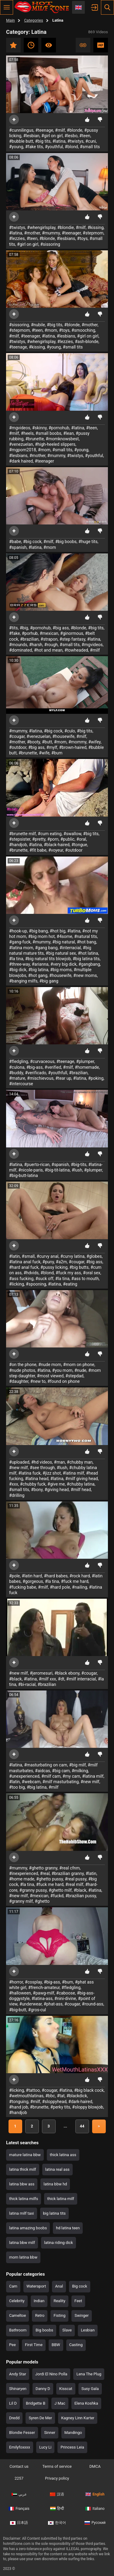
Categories (33, 20)
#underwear (30, 2004)
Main (10, 20)
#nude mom (49, 1364)
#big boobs (66, 541)
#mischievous (40, 1078)
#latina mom (21, 947)
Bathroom (17, 2330)
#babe (15, 541)
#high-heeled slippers (55, 444)
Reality (59, 2301)
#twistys (75, 141)
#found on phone (63, 1381)
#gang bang (46, 947)
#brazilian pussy (80, 1895)
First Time (34, 2344)
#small (28, 1256)
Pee (12, 2344)
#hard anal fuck (24, 1267)
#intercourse (21, 1083)
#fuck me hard (74, 1581)
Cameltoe (17, 2315)
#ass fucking (21, 1278)
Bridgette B (35, 2403)
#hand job (18, 2107)
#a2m (61, 1261)
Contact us (19, 2466)
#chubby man (80, 1462)
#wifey (94, 741)
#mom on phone (79, 1364)
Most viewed (48, 45)
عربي (19, 2494)
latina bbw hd (55, 2184)
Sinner (49, 2432)
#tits (13, 627)
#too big (17, 1787)
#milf (60, 130)
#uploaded (19, 1462)
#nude (80, 1370)
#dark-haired (80, 2101)
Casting (76, 2344)
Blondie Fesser (22, 2432)
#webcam (31, 1781)
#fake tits (34, 146)
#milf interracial (81, 1678)
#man (59, 1462)
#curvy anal (47, 1256)
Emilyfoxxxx (19, 2447)
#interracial (70, 947)
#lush (77, 1170)
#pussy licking (53, 1267)
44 (82, 2126)
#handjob (18, 844)
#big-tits (78, 1164)
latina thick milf (22, 2169)
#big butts (78, 1267)
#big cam (61, 1770)
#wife (44, 752)
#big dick (17, 969)
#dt (61, 1678)
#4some (64, 936)
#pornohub (59, 427)
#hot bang (86, 941)
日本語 (19, 2523)
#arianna (40, 964)
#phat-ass (52, 2004)
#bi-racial (27, 1684)
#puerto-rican (37, 1164)
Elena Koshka (86, 2403)
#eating (70, 1284)
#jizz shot (52, 1473)
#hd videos (41, 1462)
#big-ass (34, 1067)
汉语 (57, 2494)
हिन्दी (57, 2508)
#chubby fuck (33, 1484)
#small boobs (48, 433)
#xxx (13, 1484)
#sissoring (50, 244)
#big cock (32, 541)
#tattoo (33, 2090)
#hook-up (18, 930)
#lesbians (66, 238)
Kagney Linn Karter (77, 2418)
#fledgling (18, 1061)
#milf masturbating (60, 1781)
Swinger (81, 2315)
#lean (68, 433)
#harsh (36, 644)
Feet (78, 2301)
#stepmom (93, 233)
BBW (56, 2344)
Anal (59, 2286)
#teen (84, 135)
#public (67, 839)
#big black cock (89, 2090)
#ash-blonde (86, 341)
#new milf (18, 1467)
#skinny (39, 427)
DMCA (95, 2466)
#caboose (65, 1993)
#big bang (38, 930)
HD (100, 45)
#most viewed (50, 1375)
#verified (53, 1067)
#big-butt (17, 2009)
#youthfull (57, 1072)
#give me (56, 1484)
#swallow (72, 833)
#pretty (39, 839)
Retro (39, 2315)
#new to (38, 1381)
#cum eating (49, 833)
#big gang (49, 981)
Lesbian (88, 2330)
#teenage (44, 130)
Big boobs (44, 2330)
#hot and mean (48, 650)
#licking (16, 1284)
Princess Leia (72, 2447)
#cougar (17, 736)
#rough (51, 644)
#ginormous (71, 633)
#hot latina (88, 953)
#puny (48, 1261)
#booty (33, 741)
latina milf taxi (21, 2213)
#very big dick (63, 964)
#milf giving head (81, 1478)
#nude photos (22, 1370)
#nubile (38, 324)
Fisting (59, 2315)
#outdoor (17, 747)
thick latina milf (60, 2198)
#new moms (85, 975)
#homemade (87, 1067)
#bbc (50, 2095)
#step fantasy (72, 639)
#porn (53, 839)
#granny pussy (33, 1890)
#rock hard (80, 1575)
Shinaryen (17, 2388)
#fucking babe (22, 1587)
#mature (17, 1078)
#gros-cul (37, 2009)
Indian (39, 2301)
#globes (94, 1256)
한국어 (57, 2523)
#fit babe (38, 850)
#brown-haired (72, 747)
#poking (96, 1078)
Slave (67, 2330)
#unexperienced (24, 1776)
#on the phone (22, 1364)
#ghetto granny (43, 1868)
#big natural (63, 941)
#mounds (18, 644)
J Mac (59, 2403)
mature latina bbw (25, 2154)
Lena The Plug (88, 2374)
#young (16, 146)
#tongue (79, 844)
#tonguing (18, 2101)
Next (99, 2126)
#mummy (51, 233)
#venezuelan (21, 444)
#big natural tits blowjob (48, 958)
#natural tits (85, 936)
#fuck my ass (68, 1272)
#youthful (54, 146)
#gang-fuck (20, 941)
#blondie (65, 227)
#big (24, 627)
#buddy (16, 1072)
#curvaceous (42, 1061)
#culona (16, 1067)
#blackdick (77, 2095)
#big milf (77, 1764)
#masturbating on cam (45, 1764)
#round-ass (92, 2004)
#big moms (61, 969)
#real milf (74, 1884)
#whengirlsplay (41, 227)
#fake (14, 633)
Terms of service (56, 2466)
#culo (69, 730)
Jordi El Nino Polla (51, 2374)
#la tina (16, 958)
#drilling (16, 1495)
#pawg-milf (43, 1993)
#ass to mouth (85, 1278)
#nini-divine (65, 1998)
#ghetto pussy (49, 1879)
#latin (14, 1256)
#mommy (77, 741)
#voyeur (55, 850)
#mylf (51, 747)
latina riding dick (58, 2242)
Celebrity (17, 2301)
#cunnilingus (21, 130)
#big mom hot (41, 936)
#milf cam (50, 1776)
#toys (82, 238)
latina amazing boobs (28, 2228)
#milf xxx (47, 1678)
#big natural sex (61, 953)
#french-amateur (44, 1987)
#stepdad (74, 1375)
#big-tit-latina (57, 1170)
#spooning (36, 1284)
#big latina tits (86, 958)
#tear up (63, 1078)
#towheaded (76, 650)
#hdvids (31, 1272)
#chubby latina (81, 1484)
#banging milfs (23, 981)
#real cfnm (69, 1868)
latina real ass (57, 2169)
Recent (31, 45)
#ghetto (42, 1901)
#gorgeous (32, 1581)
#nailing (79, 1587)
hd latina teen (68, 2228)
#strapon (48, 639)
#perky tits (60, 2107)
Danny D (43, 2388)
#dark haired (21, 461)
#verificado (35, 1072)
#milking (80, 1770)
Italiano (95, 2508)
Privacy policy (57, 2478)
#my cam (71, 1776)
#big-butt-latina (23, 1175)
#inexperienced (23, 1873)
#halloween (20, 1993)
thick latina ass (63, 2154)
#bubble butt (21, 141)
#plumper (85, 1061)
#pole (14, 1575)
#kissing (96, 227)
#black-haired (56, 844)
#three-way (19, 964)
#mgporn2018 (22, 449)
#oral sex (91, 1272)
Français (19, 2508)
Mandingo (73, 2432)
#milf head (81, 1489)
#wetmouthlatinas (26, 2095)
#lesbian (31, 135)
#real (45, 1873)
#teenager (71, 233)
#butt (47, 741)
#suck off (44, 1278)
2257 (19, 2478)
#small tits (90, 146)
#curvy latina (72, 1256)
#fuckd (57, 1895)
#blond (71, 146)
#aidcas (42, 1770)
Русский (95, 2523)
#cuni (90, 141)
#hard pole (60, 1587)
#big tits (42, 141)
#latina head (36, 1478)
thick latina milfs (23, 2198)
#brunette (34, 438)
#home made (21, 1879)
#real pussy (75, 1879)
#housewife (63, 736)
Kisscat (65, 2388)
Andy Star (17, 2374)
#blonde (74, 130)
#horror (16, 1982)
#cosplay (33, 1982)
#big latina (38, 969)
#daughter (18, 1381)
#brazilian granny (68, 1873)
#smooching (83, 330)
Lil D (13, 2403)
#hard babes (55, 1575)
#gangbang (89, 964)
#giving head (56, 1489)
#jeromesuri (41, 1673)
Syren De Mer (40, 2418)
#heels (27, 433)
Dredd (14, 2418)
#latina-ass (42, 1998)
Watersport (36, 2286)
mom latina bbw (23, 2257)
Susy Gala (90, 2388)
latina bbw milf (22, 2242)
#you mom (62, 1370)
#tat (60, 2095)
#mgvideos (19, 427)
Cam (13, 2286)
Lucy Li (45, 2447)
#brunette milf (22, 833)
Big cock (79, 2286)
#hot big (58, 930)
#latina (58, 141)
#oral (81, 839)
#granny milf (21, 1901)
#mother (32, 233)
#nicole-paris (30, 1170)
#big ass (61, 627)
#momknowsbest (62, 438)
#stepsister (19, 839)
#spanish (17, 547)
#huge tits (88, 541)
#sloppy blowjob (87, 2107)
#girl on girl (52, 135)
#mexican (49, 633)
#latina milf (73, 1473)
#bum (56, 752)
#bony (37, 1489)
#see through (42, 1467)
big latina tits (54, 2213)
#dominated (20, 650)
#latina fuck (29, 1473)
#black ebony (66, 1673)
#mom (51, 330)
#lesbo (71, 135)
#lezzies (17, 238)
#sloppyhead (54, 2101)
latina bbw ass (21, 2184)
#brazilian (29, 639)
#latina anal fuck (24, 1261)
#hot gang (37, 975)
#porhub (30, 633)
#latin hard (32, 1575)
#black (15, 1678)
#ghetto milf (60, 1890)
